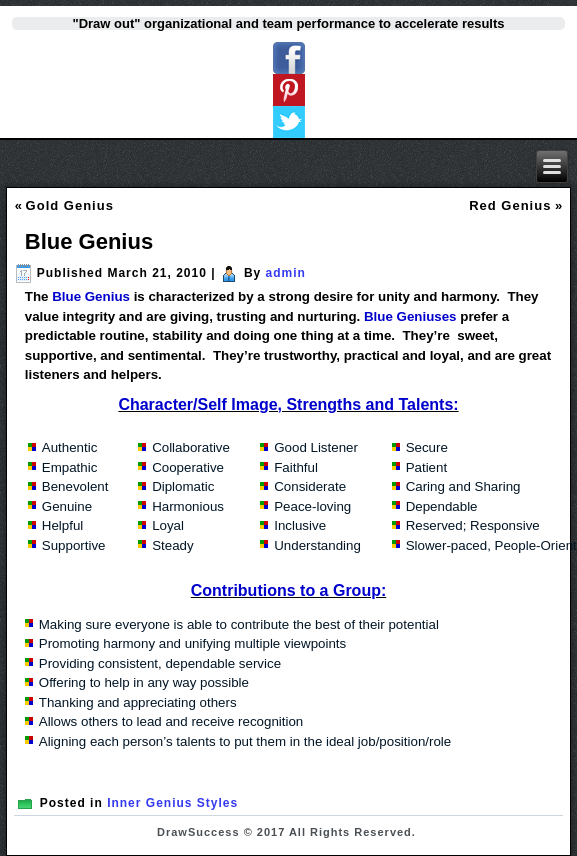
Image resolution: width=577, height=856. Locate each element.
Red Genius (510, 205)
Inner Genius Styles (172, 803)
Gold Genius (70, 205)
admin (286, 273)
